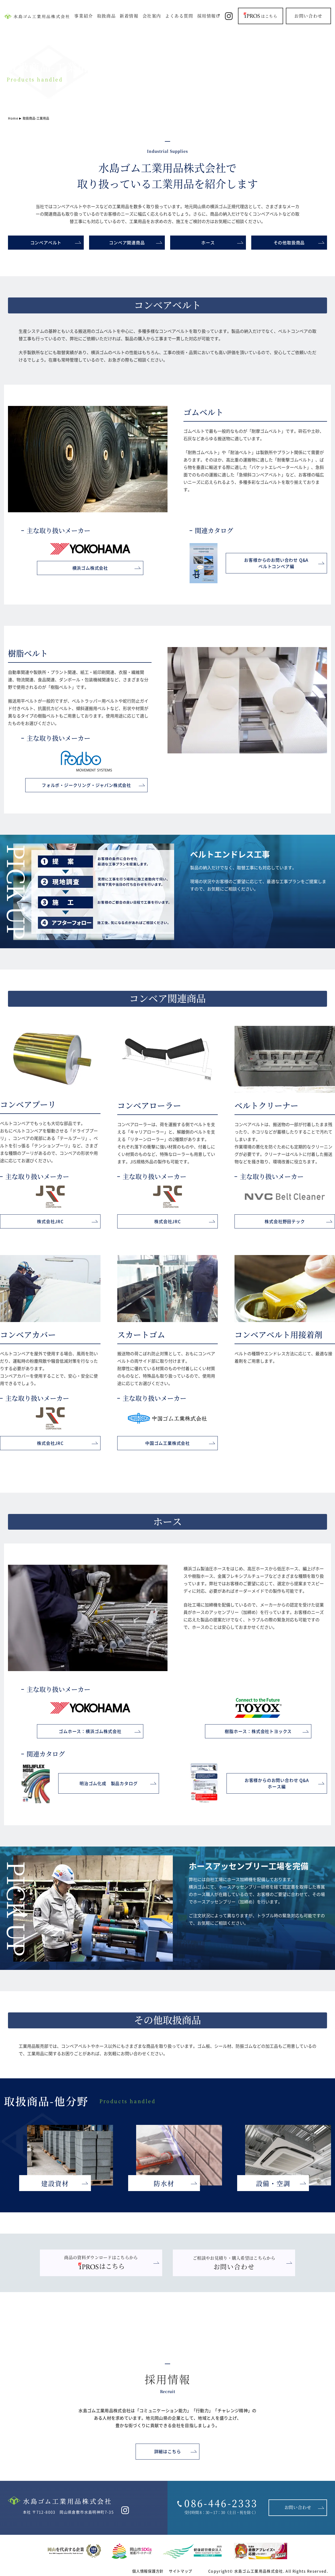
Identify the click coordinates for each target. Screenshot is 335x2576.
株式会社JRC (50, 1221)
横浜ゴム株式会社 (90, 568)
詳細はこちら (167, 2451)
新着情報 (129, 16)
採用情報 (206, 16)
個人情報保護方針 (148, 2571)
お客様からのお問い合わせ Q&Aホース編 (277, 1783)
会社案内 (152, 16)
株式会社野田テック (285, 1221)
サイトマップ (180, 2571)
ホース (208, 242)
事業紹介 (83, 16)
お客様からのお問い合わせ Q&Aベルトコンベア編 (276, 563)
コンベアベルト (46, 242)
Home (13, 118)
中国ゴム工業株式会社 (167, 1443)
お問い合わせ (308, 16)
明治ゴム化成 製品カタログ (108, 1783)
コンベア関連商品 (127, 242)
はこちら (261, 15)
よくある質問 (179, 16)
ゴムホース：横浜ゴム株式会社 (90, 1731)
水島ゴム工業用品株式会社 (258, 2571)
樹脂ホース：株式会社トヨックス (258, 1731)
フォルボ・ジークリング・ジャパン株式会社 (86, 785)
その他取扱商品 (289, 242)
